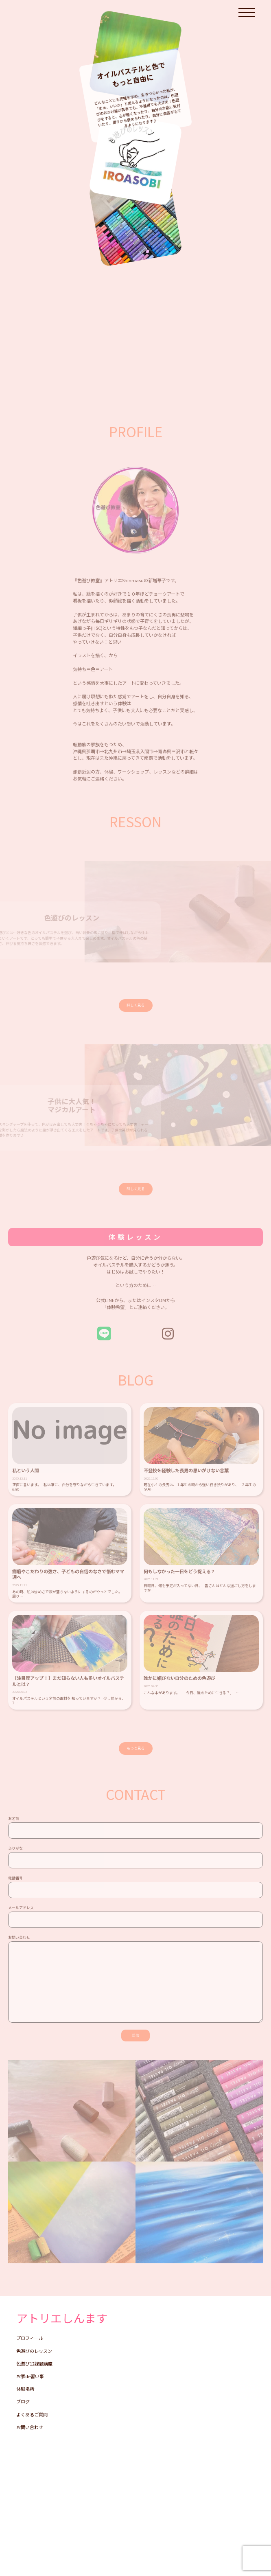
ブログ (23, 2401)
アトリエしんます (61, 2318)
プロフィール (29, 2338)
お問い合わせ (135, 1982)
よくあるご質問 (32, 2414)
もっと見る (136, 1748)
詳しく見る (136, 1005)
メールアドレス (135, 1920)
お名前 (135, 1831)
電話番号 (135, 1890)
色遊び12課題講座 (34, 2363)
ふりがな (135, 1861)
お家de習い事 (30, 2376)
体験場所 (25, 2389)
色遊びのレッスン (34, 2351)
